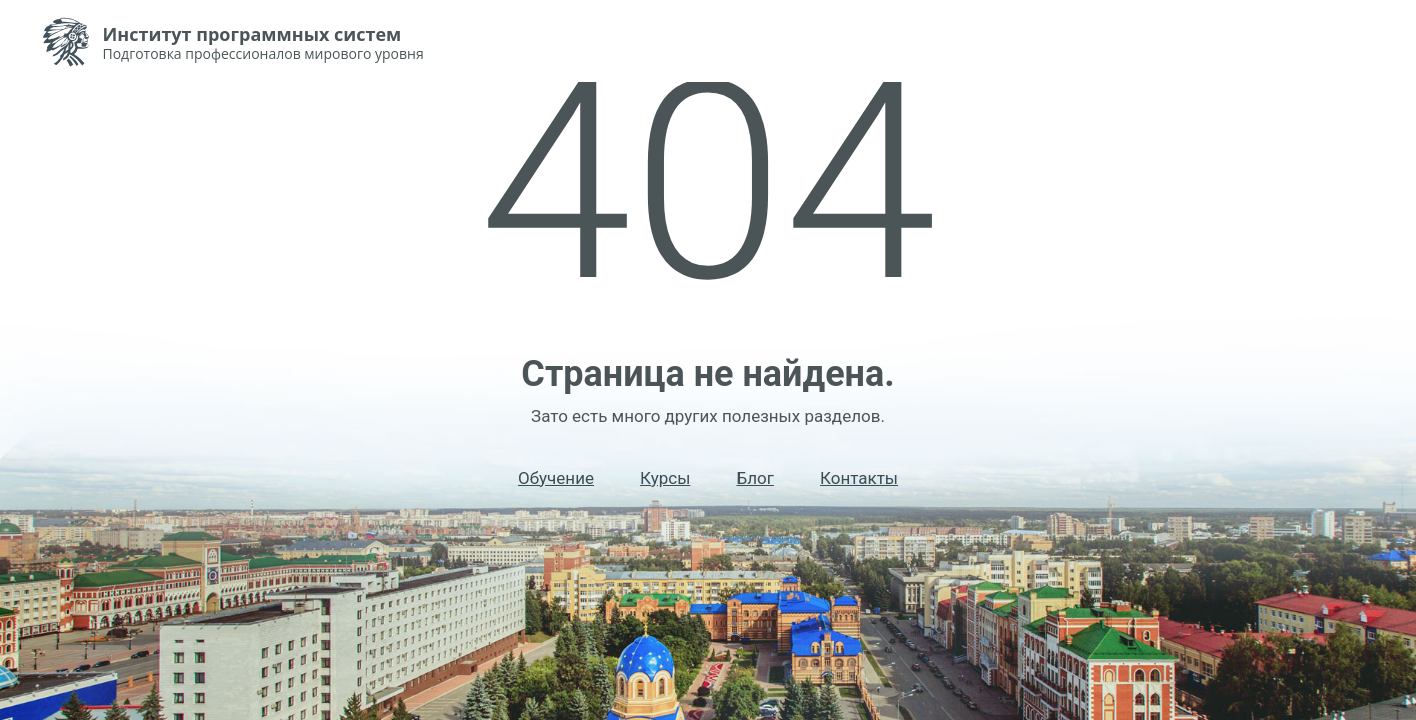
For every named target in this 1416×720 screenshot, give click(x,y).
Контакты (859, 478)
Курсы (665, 478)
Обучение (556, 478)
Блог (754, 478)
